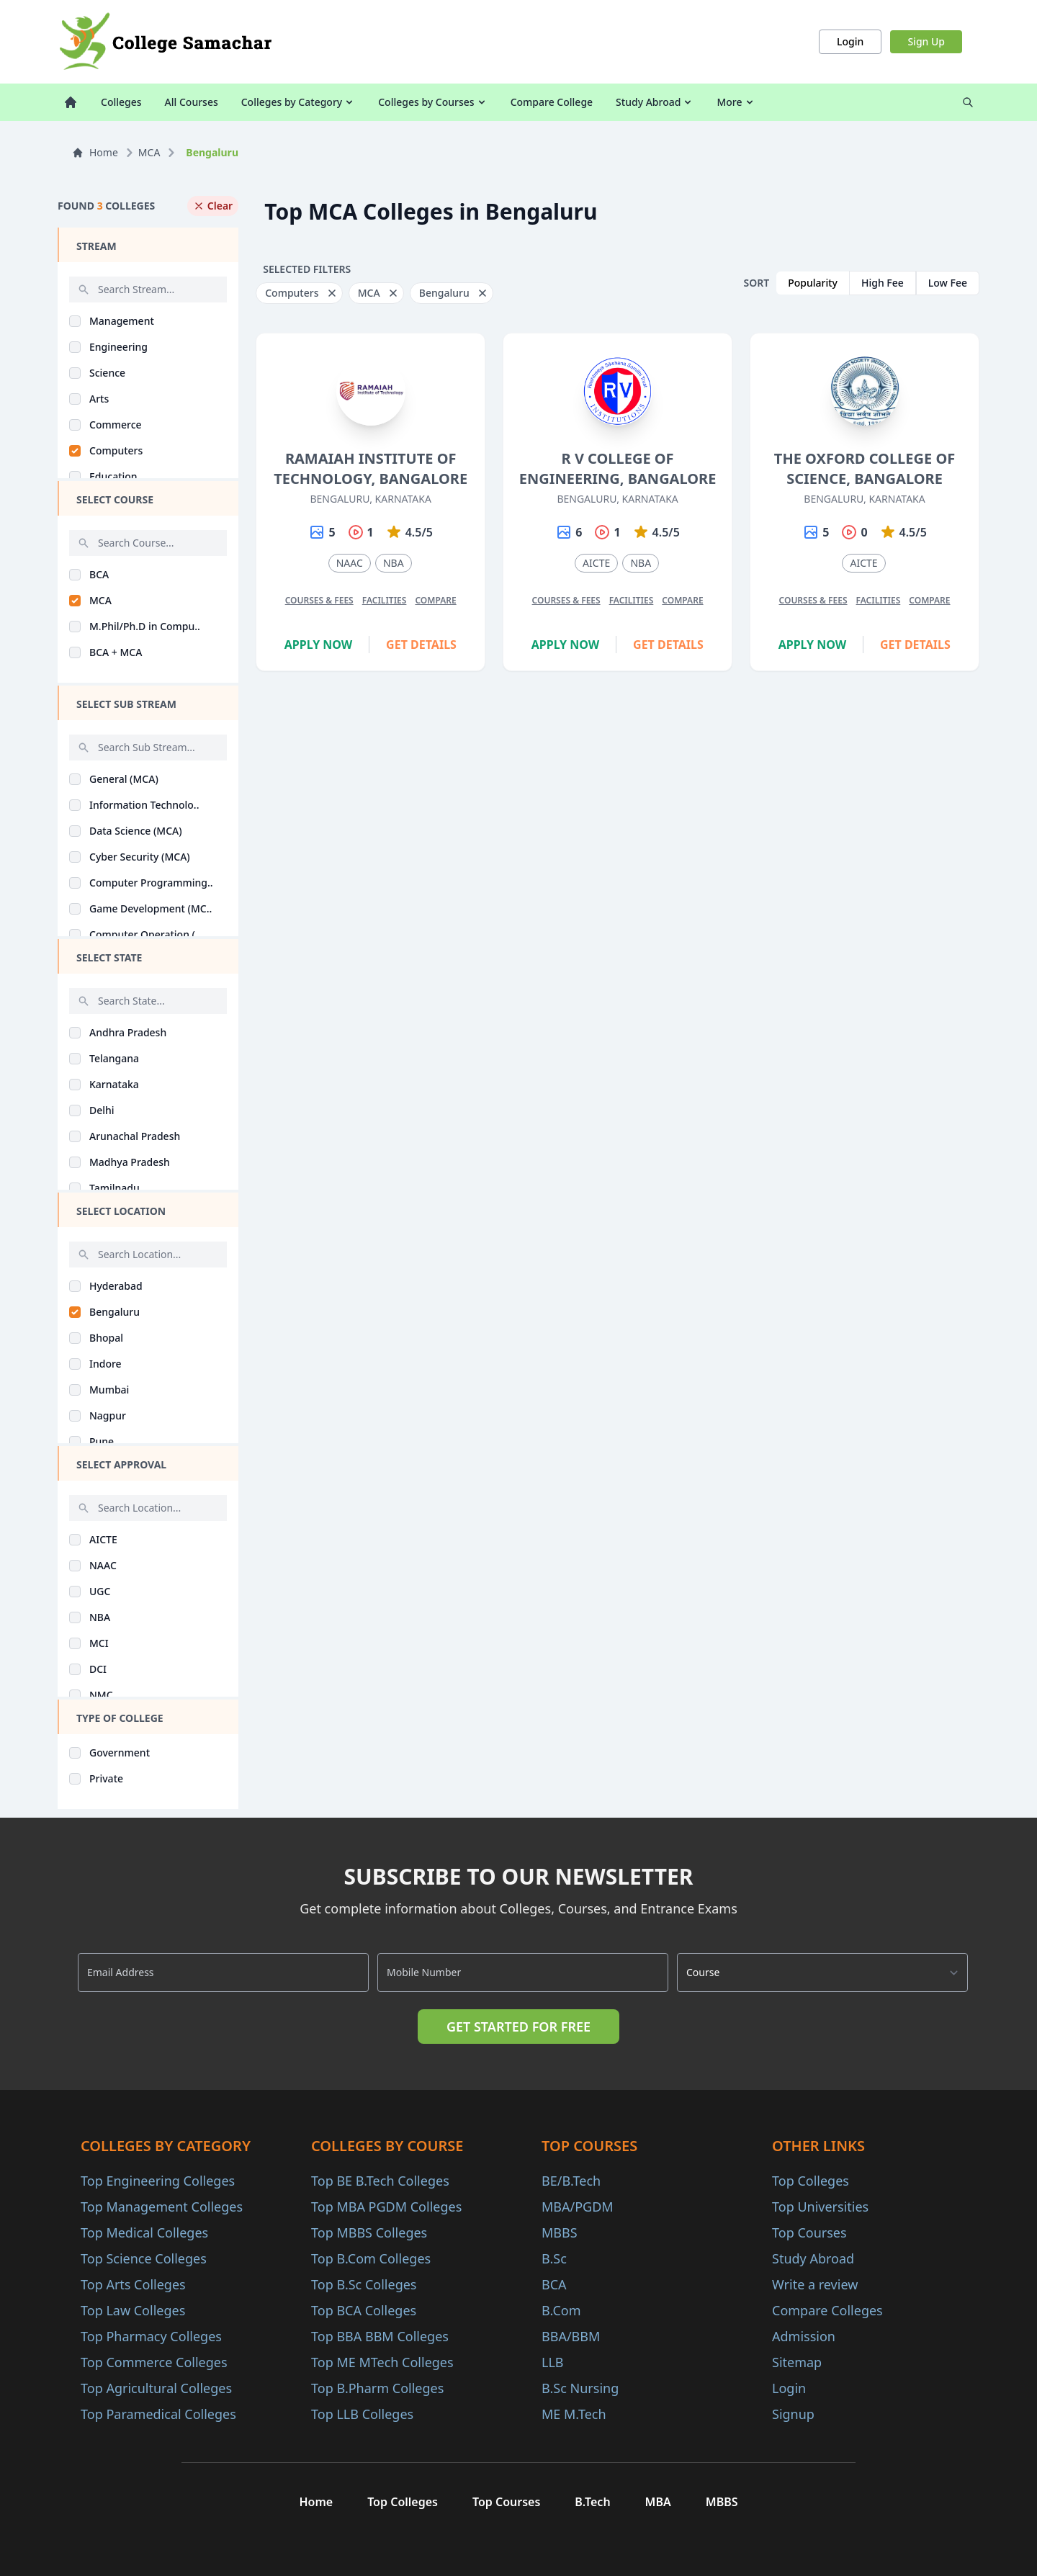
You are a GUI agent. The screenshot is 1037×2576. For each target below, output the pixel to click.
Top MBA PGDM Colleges (386, 2206)
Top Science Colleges (144, 2258)
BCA (554, 2284)
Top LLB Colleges (362, 2414)
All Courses (191, 102)
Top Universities (820, 2206)
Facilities (384, 600)
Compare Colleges (827, 2310)
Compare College (552, 102)
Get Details (421, 644)
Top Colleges (810, 2180)
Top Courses (809, 2232)
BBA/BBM (571, 2336)
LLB (553, 2362)
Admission (803, 2336)
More (736, 102)
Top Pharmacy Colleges (151, 2336)
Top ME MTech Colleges (382, 2362)
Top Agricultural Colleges (156, 2388)
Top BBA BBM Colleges (380, 2336)
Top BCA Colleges (363, 2310)
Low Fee (947, 283)
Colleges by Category (298, 102)
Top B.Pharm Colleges (377, 2388)
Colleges (121, 102)
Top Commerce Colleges (154, 2362)
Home (95, 152)
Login (850, 41)
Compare (435, 600)
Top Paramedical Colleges (158, 2414)
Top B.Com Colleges (371, 2258)
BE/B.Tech (571, 2180)
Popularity (813, 283)
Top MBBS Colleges (369, 2232)
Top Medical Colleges (144, 2232)
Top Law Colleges (133, 2310)
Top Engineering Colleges (158, 2180)
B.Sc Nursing (580, 2388)
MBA (658, 2502)
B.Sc (554, 2258)
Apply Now (318, 644)
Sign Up (926, 41)
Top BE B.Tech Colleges (380, 2180)
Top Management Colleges (162, 2206)
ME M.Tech (574, 2414)
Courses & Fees (319, 600)
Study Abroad (654, 102)
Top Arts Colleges (133, 2284)
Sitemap (797, 2362)
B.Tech (592, 2502)
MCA (149, 152)
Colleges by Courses (432, 102)
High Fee (882, 283)
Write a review (815, 2284)
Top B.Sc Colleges (363, 2284)
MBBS (560, 2232)
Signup (793, 2414)
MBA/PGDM (578, 2206)
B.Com (561, 2310)
